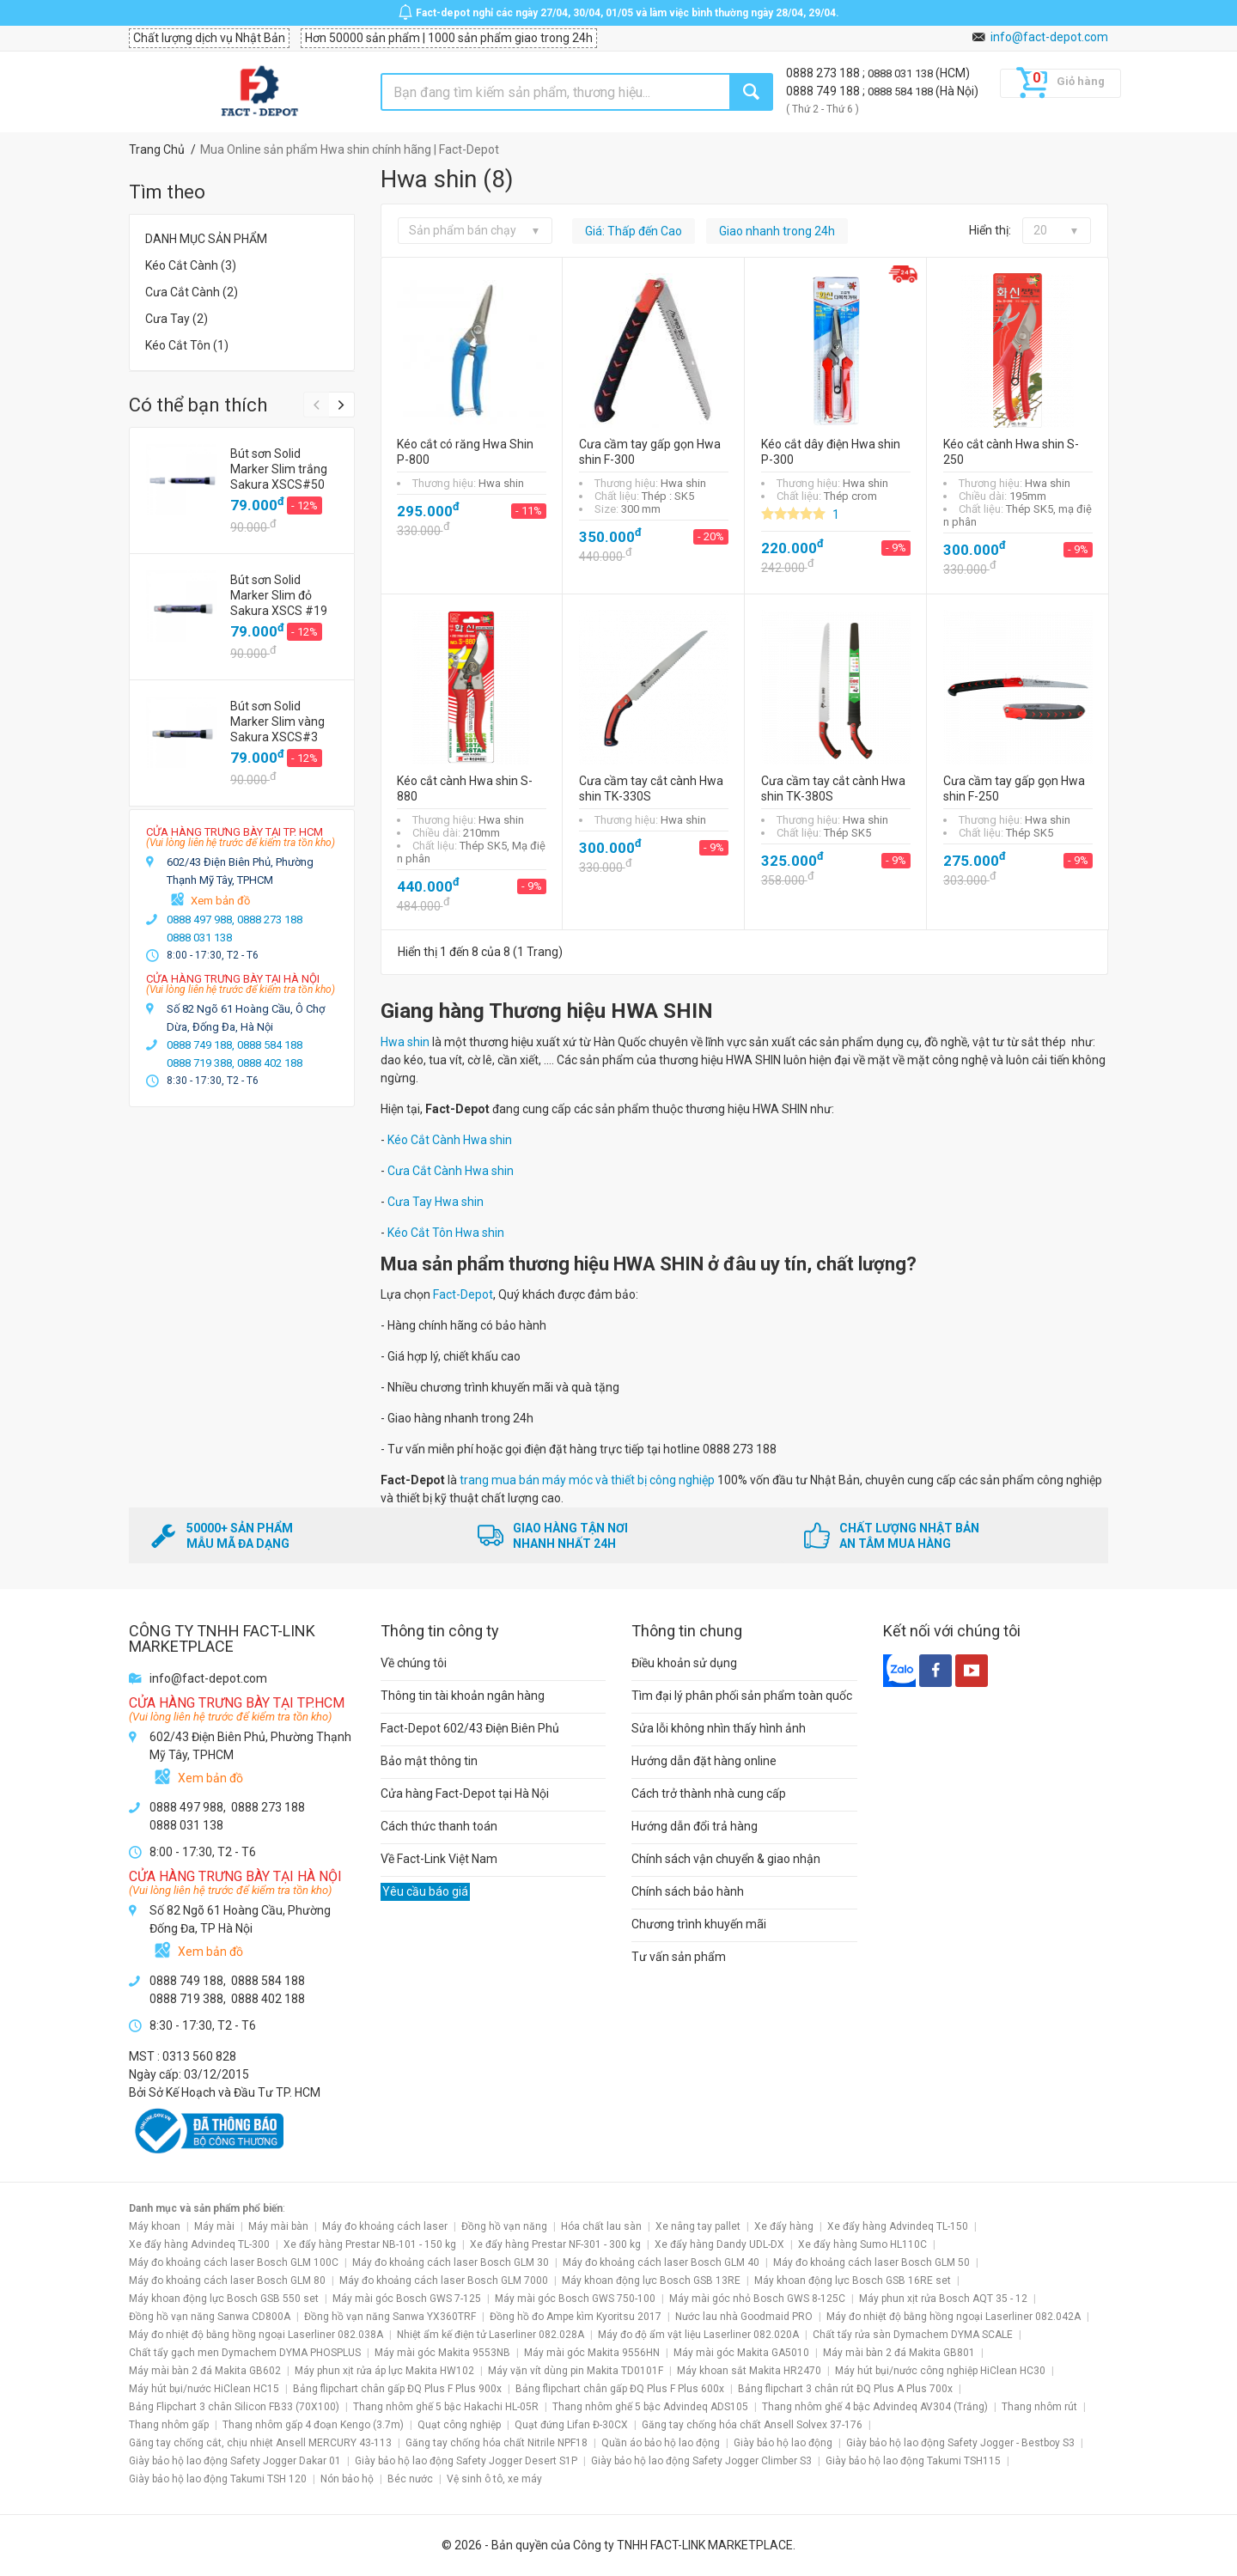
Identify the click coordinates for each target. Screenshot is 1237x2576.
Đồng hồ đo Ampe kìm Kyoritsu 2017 (575, 2317)
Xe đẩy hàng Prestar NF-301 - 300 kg (555, 2244)
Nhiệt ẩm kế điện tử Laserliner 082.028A (490, 2335)
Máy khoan (154, 2226)
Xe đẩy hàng (783, 2226)
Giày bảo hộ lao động (783, 2443)
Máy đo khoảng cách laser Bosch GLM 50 (871, 2262)
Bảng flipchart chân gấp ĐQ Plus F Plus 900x (397, 2389)
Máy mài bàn (278, 2226)
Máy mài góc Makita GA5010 (741, 2353)
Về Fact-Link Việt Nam (439, 1859)
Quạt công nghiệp (459, 2425)
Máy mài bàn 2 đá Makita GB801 (899, 2353)
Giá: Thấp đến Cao (633, 231)
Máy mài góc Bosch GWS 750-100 (575, 2299)
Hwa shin (405, 1042)
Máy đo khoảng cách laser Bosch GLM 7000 (443, 2281)
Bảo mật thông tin (429, 1761)
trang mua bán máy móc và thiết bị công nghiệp (587, 1480)
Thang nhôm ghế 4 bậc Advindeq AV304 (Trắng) (875, 2407)
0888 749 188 (824, 91)
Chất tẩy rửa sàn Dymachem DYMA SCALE (913, 2335)
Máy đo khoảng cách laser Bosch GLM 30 (450, 2262)
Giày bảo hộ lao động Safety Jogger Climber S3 (701, 2461)
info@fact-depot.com (1049, 37)
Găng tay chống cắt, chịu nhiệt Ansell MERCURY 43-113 (260, 2443)
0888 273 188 (824, 73)
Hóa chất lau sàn (601, 2226)
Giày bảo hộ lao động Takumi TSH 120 (218, 2479)
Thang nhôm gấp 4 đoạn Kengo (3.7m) (313, 2425)
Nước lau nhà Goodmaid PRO (744, 2317)
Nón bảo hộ (347, 2479)
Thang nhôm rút (1039, 2407)
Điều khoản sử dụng (684, 1663)
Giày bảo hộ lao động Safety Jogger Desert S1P (466, 2461)
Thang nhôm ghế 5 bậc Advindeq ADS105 (650, 2407)
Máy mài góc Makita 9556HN (592, 2353)
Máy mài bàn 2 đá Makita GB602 (205, 2371)
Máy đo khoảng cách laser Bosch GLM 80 (227, 2281)
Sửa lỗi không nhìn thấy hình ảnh (718, 1728)
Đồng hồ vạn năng (504, 2226)
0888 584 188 (901, 91)
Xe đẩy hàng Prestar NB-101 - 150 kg (369, 2244)
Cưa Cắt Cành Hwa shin (450, 1171)
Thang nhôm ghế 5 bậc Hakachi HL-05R (446, 2407)
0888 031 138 (901, 73)
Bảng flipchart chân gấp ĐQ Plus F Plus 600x (619, 2389)
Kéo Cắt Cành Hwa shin (449, 1140)
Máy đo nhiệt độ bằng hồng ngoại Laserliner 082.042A (953, 2317)
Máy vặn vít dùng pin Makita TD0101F (575, 2371)
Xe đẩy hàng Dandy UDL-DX (719, 2244)
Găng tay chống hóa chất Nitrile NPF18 (496, 2443)
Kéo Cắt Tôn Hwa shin (445, 1232)
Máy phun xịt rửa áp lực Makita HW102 (384, 2371)
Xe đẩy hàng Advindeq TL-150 (897, 2226)
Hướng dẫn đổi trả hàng (694, 1826)
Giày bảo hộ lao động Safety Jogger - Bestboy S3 (960, 2443)
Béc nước (410, 2479)
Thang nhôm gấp (169, 2425)
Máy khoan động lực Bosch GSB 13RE (651, 2281)
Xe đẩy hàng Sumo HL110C (862, 2244)
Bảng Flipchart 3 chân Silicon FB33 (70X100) (234, 2407)
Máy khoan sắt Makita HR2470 (749, 2371)
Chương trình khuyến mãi (698, 1924)
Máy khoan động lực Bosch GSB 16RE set (852, 2281)
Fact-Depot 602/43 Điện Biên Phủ (470, 1728)
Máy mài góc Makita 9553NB (442, 2353)
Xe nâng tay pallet (697, 2226)
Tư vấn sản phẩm (678, 1957)
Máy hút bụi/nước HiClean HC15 (204, 2389)
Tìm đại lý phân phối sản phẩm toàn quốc (741, 1695)
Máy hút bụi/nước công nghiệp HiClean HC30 (940, 2371)
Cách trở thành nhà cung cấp (708, 1793)
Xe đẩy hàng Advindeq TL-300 (199, 2244)
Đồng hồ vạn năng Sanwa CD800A (209, 2317)
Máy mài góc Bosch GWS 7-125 (406, 2299)
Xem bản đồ (220, 900)
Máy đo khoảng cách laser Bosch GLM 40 (661, 2262)
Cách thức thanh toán (439, 1826)
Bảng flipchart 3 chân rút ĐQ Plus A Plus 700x (845, 2389)
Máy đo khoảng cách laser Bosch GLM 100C (233, 2262)
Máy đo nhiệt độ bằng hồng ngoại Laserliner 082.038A (256, 2335)
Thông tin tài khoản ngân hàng (463, 1695)
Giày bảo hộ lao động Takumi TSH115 (913, 2461)
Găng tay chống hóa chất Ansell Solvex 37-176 (752, 2425)
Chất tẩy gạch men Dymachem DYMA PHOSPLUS (245, 2353)
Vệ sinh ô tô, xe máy (494, 2479)
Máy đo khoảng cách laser (385, 2226)
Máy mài (214, 2226)
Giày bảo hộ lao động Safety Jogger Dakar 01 (235, 2461)
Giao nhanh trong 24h (777, 231)
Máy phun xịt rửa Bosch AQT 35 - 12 (943, 2299)
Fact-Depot (463, 1294)
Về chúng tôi (414, 1663)
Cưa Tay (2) (176, 319)
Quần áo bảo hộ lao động (660, 2443)
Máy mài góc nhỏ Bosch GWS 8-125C (757, 2299)
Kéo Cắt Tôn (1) (187, 345)
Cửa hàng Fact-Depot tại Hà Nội (465, 1793)
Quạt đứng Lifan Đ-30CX (571, 2425)
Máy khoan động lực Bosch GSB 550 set (224, 2299)
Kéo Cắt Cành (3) (190, 265)
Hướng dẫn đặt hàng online (704, 1761)
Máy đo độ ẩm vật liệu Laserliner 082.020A (698, 2335)
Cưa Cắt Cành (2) (191, 292)
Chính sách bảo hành (687, 1891)
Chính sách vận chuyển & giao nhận (725, 1859)
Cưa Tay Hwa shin (435, 1202)
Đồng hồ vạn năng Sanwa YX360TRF (390, 2317)
